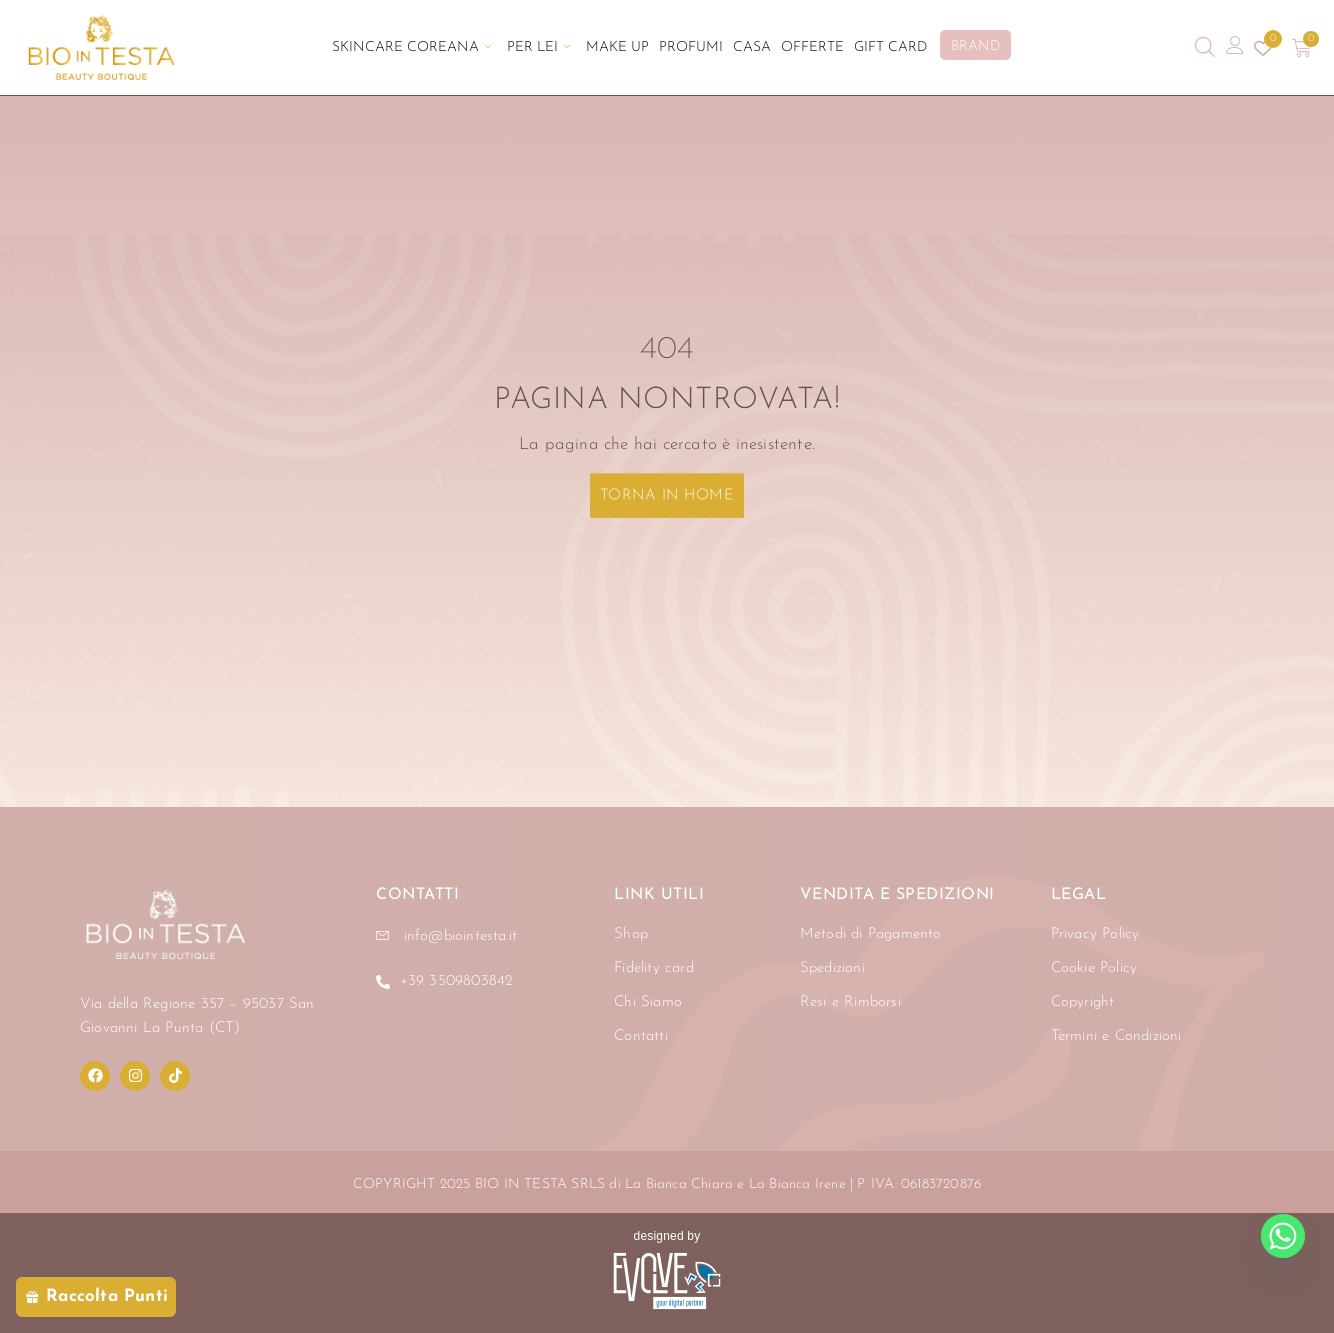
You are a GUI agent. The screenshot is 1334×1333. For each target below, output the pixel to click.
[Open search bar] (1205, 47)
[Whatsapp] (1283, 1236)
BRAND (975, 46)
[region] (260, 1147)
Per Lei (538, 47)
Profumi (691, 47)
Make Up (617, 47)
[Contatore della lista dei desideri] (1263, 48)
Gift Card (890, 47)
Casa (752, 47)
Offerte (812, 47)
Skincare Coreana (411, 47)
